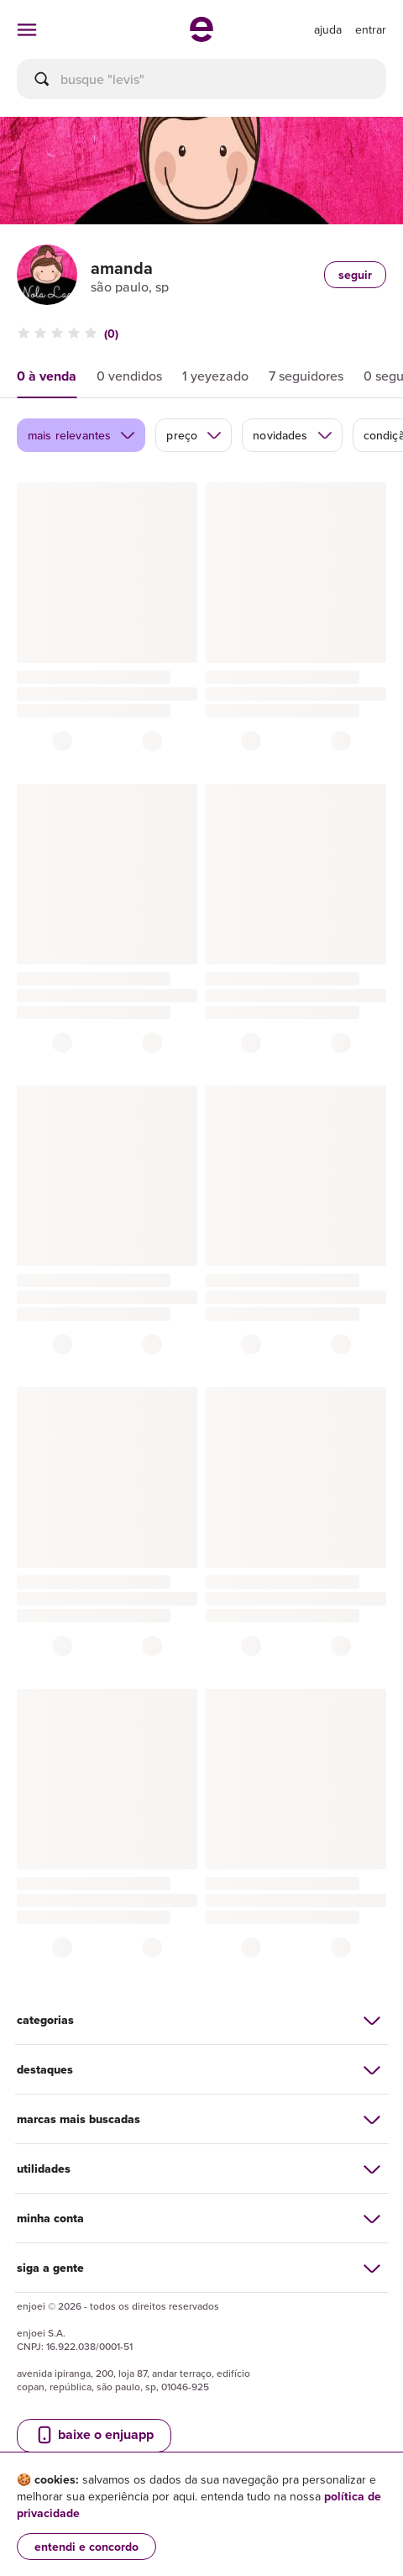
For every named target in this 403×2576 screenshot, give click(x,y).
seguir (355, 274)
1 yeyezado (215, 375)
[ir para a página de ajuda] (328, 29)
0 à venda (46, 376)
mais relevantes (82, 435)
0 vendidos (129, 375)
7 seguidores (306, 375)
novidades (292, 435)
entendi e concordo (86, 2546)
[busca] (201, 79)
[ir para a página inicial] (201, 37)
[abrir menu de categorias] (27, 29)
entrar (370, 29)
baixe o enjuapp (94, 2435)
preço (194, 435)
